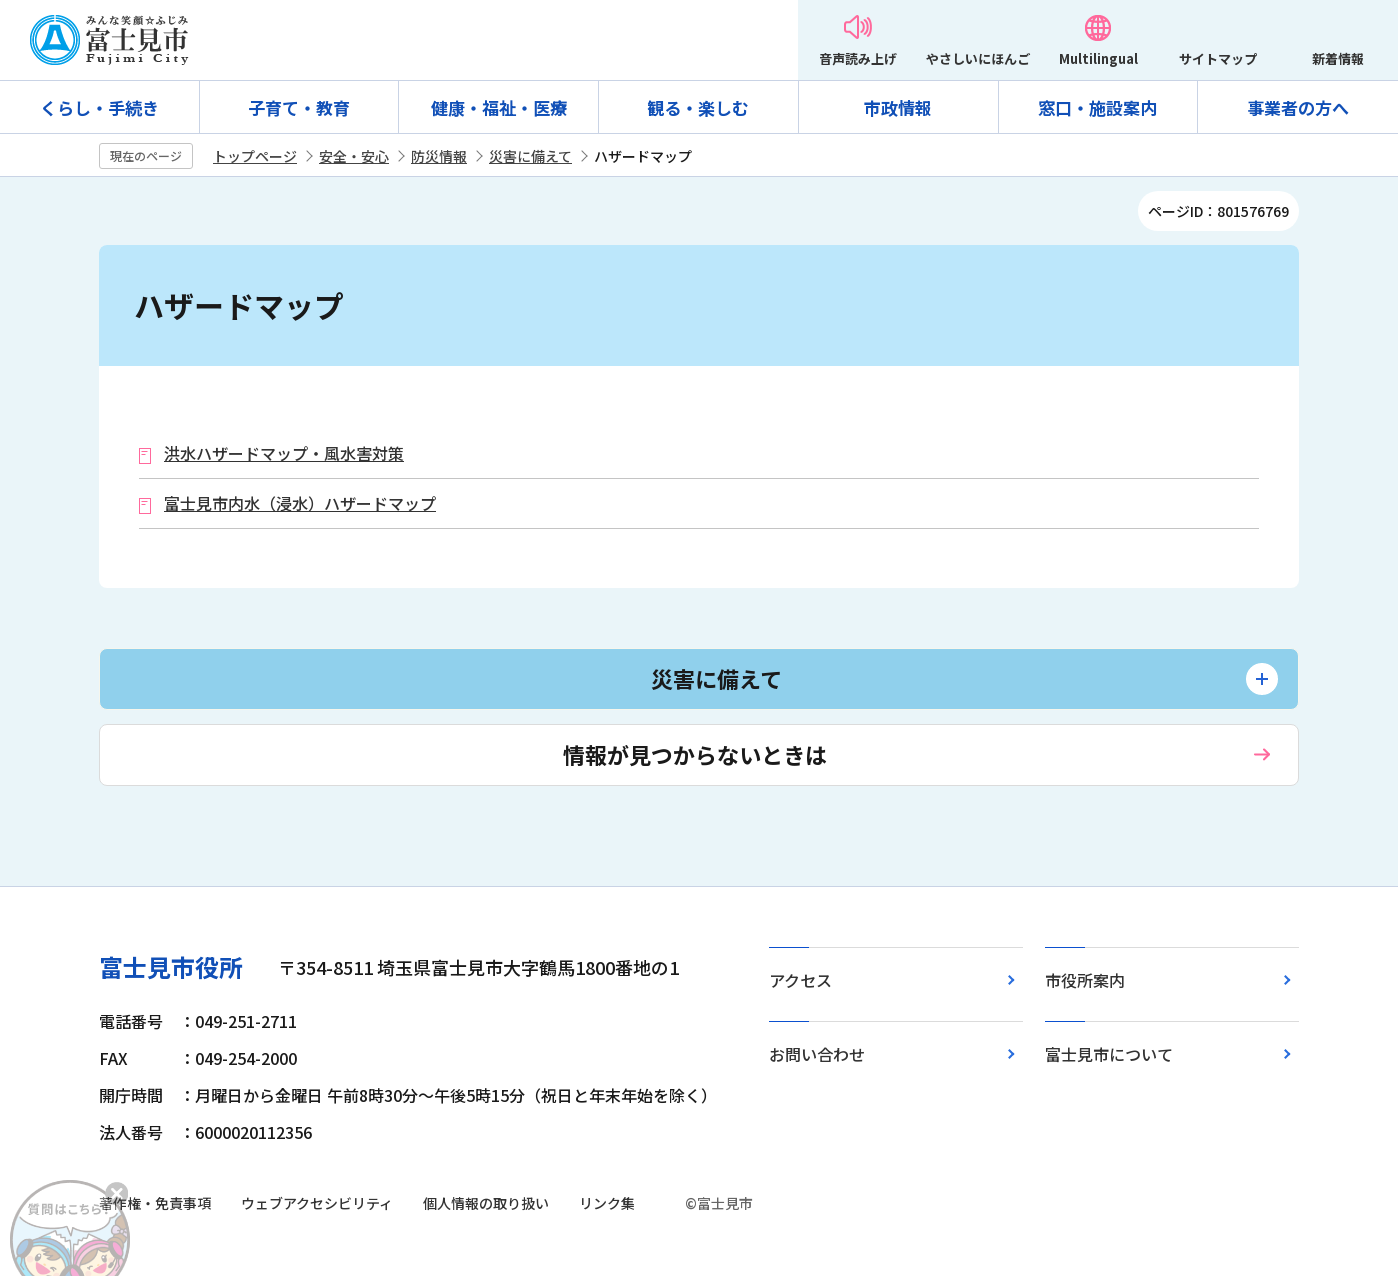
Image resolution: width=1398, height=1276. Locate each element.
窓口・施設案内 (1097, 107)
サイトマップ (1218, 58)
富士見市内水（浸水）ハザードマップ (300, 503)
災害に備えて (530, 156)
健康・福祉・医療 (499, 107)
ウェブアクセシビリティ (317, 1203)
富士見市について (1109, 1054)
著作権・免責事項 (155, 1203)
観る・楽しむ (698, 107)
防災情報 (439, 156)
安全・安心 (354, 156)
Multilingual (1098, 58)
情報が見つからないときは (695, 754)
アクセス (800, 980)
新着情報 (1338, 58)
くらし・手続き (99, 107)
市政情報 (898, 107)
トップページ (255, 156)
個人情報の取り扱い (486, 1203)
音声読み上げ (858, 58)
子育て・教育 (299, 107)
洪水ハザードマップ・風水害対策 (284, 453)
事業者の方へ (1298, 107)
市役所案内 (1085, 980)
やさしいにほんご (978, 58)
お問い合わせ (817, 1054)
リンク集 (607, 1203)
